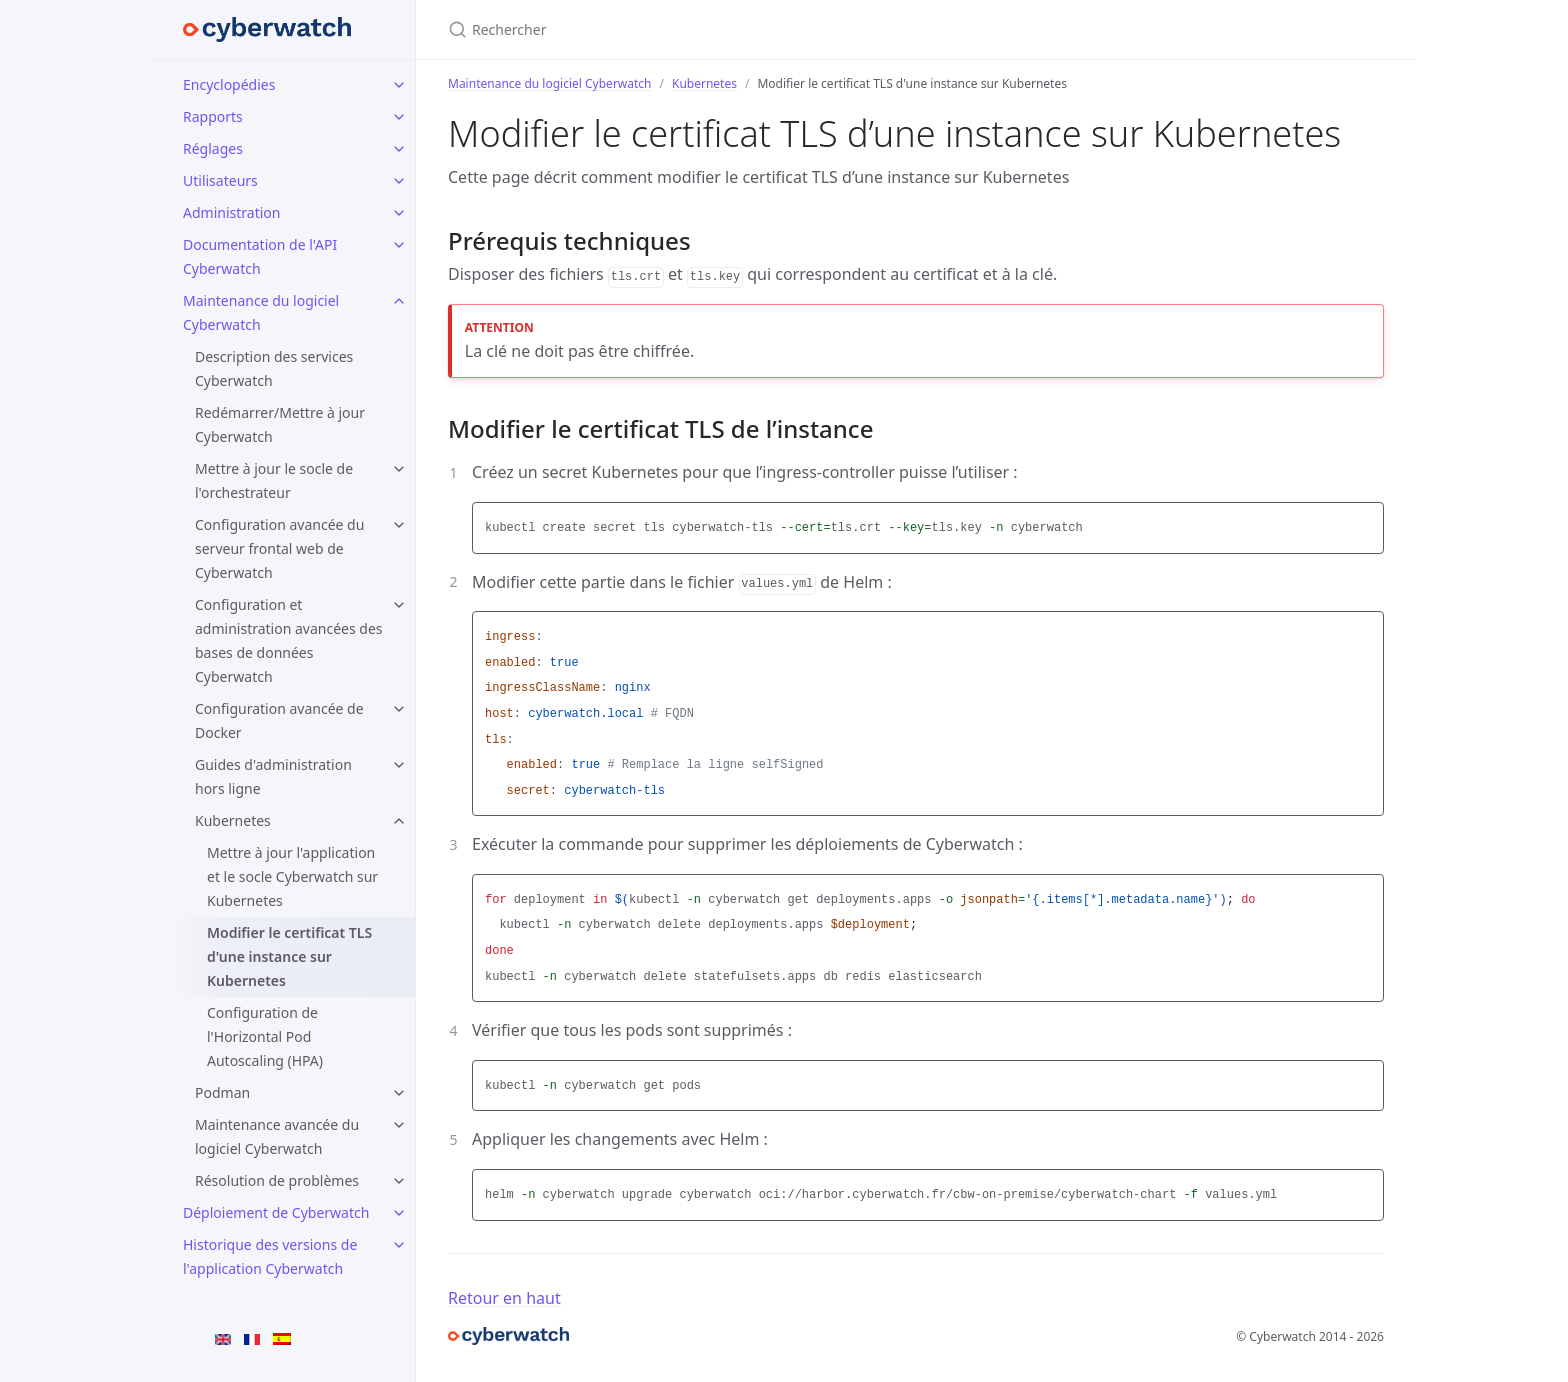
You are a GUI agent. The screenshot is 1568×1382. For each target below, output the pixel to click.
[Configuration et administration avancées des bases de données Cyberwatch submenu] (399, 605)
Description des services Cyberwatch (274, 368)
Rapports (213, 116)
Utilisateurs (220, 180)
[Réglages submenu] (399, 149)
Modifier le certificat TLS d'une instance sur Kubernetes (289, 956)
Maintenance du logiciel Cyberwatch (261, 312)
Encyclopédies (229, 84)
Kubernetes (233, 820)
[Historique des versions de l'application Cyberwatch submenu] (399, 1245)
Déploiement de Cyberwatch (276, 1212)
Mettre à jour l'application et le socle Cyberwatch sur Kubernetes (292, 876)
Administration (231, 212)
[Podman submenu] (399, 1093)
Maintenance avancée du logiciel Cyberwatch (277, 1136)
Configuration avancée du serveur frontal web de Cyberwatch (279, 548)
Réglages (213, 148)
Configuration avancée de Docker (279, 720)
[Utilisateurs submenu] (399, 181)
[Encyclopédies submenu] (399, 85)
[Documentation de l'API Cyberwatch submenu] (399, 245)
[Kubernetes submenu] (399, 821)
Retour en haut (504, 1298)
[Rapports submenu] (399, 117)
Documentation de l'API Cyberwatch (260, 256)
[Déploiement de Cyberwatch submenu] (399, 1213)
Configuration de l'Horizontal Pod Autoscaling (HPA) (265, 1036)
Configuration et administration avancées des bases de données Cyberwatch (289, 640)
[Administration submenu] (399, 213)
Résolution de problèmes (277, 1180)
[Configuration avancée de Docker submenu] (399, 709)
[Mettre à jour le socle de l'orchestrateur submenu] (399, 469)
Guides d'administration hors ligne (273, 776)
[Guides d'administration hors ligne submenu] (399, 765)
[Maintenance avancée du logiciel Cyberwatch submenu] (399, 1125)
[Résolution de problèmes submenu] (399, 1181)
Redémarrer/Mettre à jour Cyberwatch (280, 424)
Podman (222, 1092)
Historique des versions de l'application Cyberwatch (270, 1256)
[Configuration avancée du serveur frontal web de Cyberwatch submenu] (399, 525)
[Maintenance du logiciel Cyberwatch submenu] (399, 301)
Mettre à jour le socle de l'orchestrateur (274, 480)
